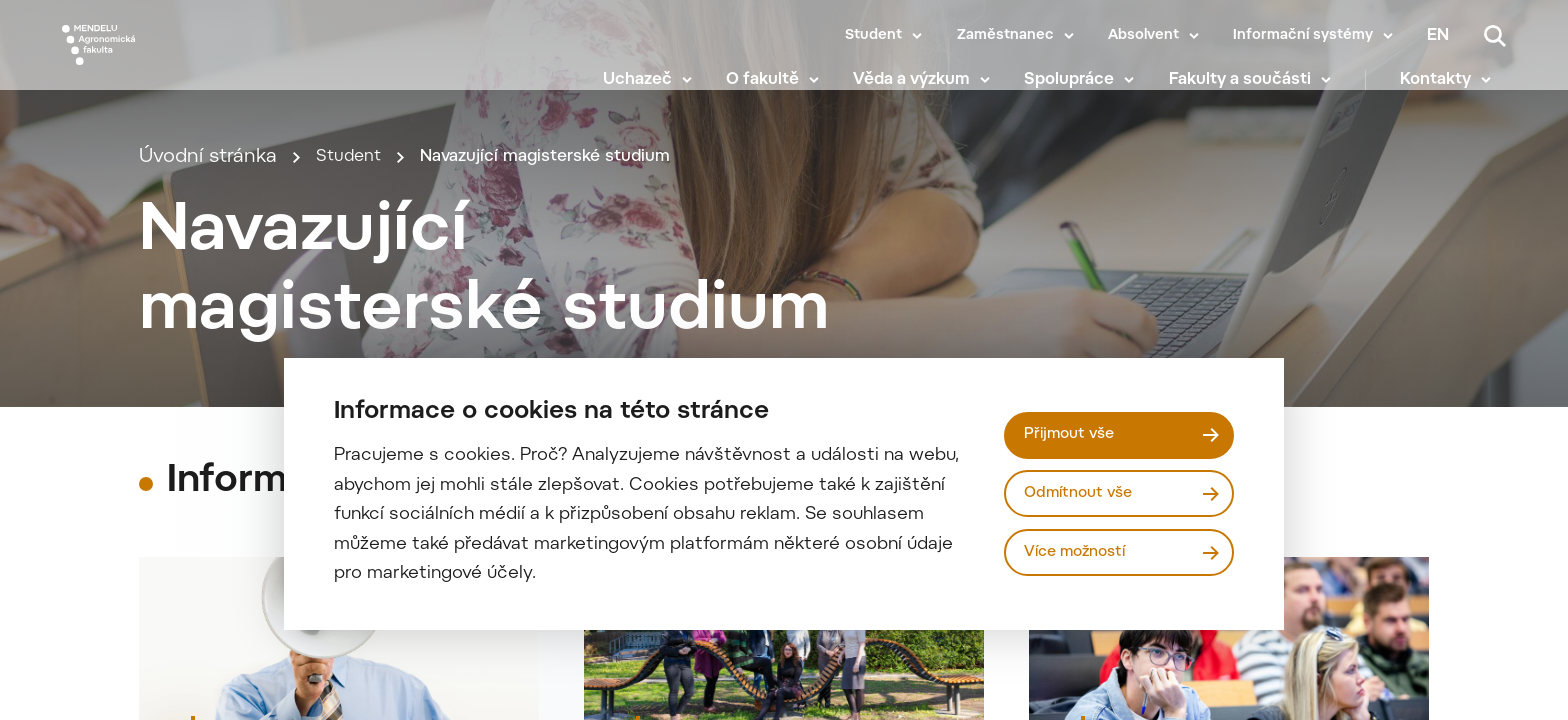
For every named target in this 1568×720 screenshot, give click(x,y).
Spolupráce (1084, 90)
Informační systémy (1303, 36)
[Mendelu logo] (180, 62)
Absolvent (1143, 36)
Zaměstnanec (1005, 36)
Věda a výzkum (926, 90)
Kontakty (1450, 90)
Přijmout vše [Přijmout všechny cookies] (1074, 432)
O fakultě (776, 90)
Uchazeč (651, 90)
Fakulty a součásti (1254, 90)
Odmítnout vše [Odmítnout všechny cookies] (1084, 493)
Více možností (1082, 555)
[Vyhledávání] (1495, 36)
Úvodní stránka (208, 192)
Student (873, 36)
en (1438, 36)
